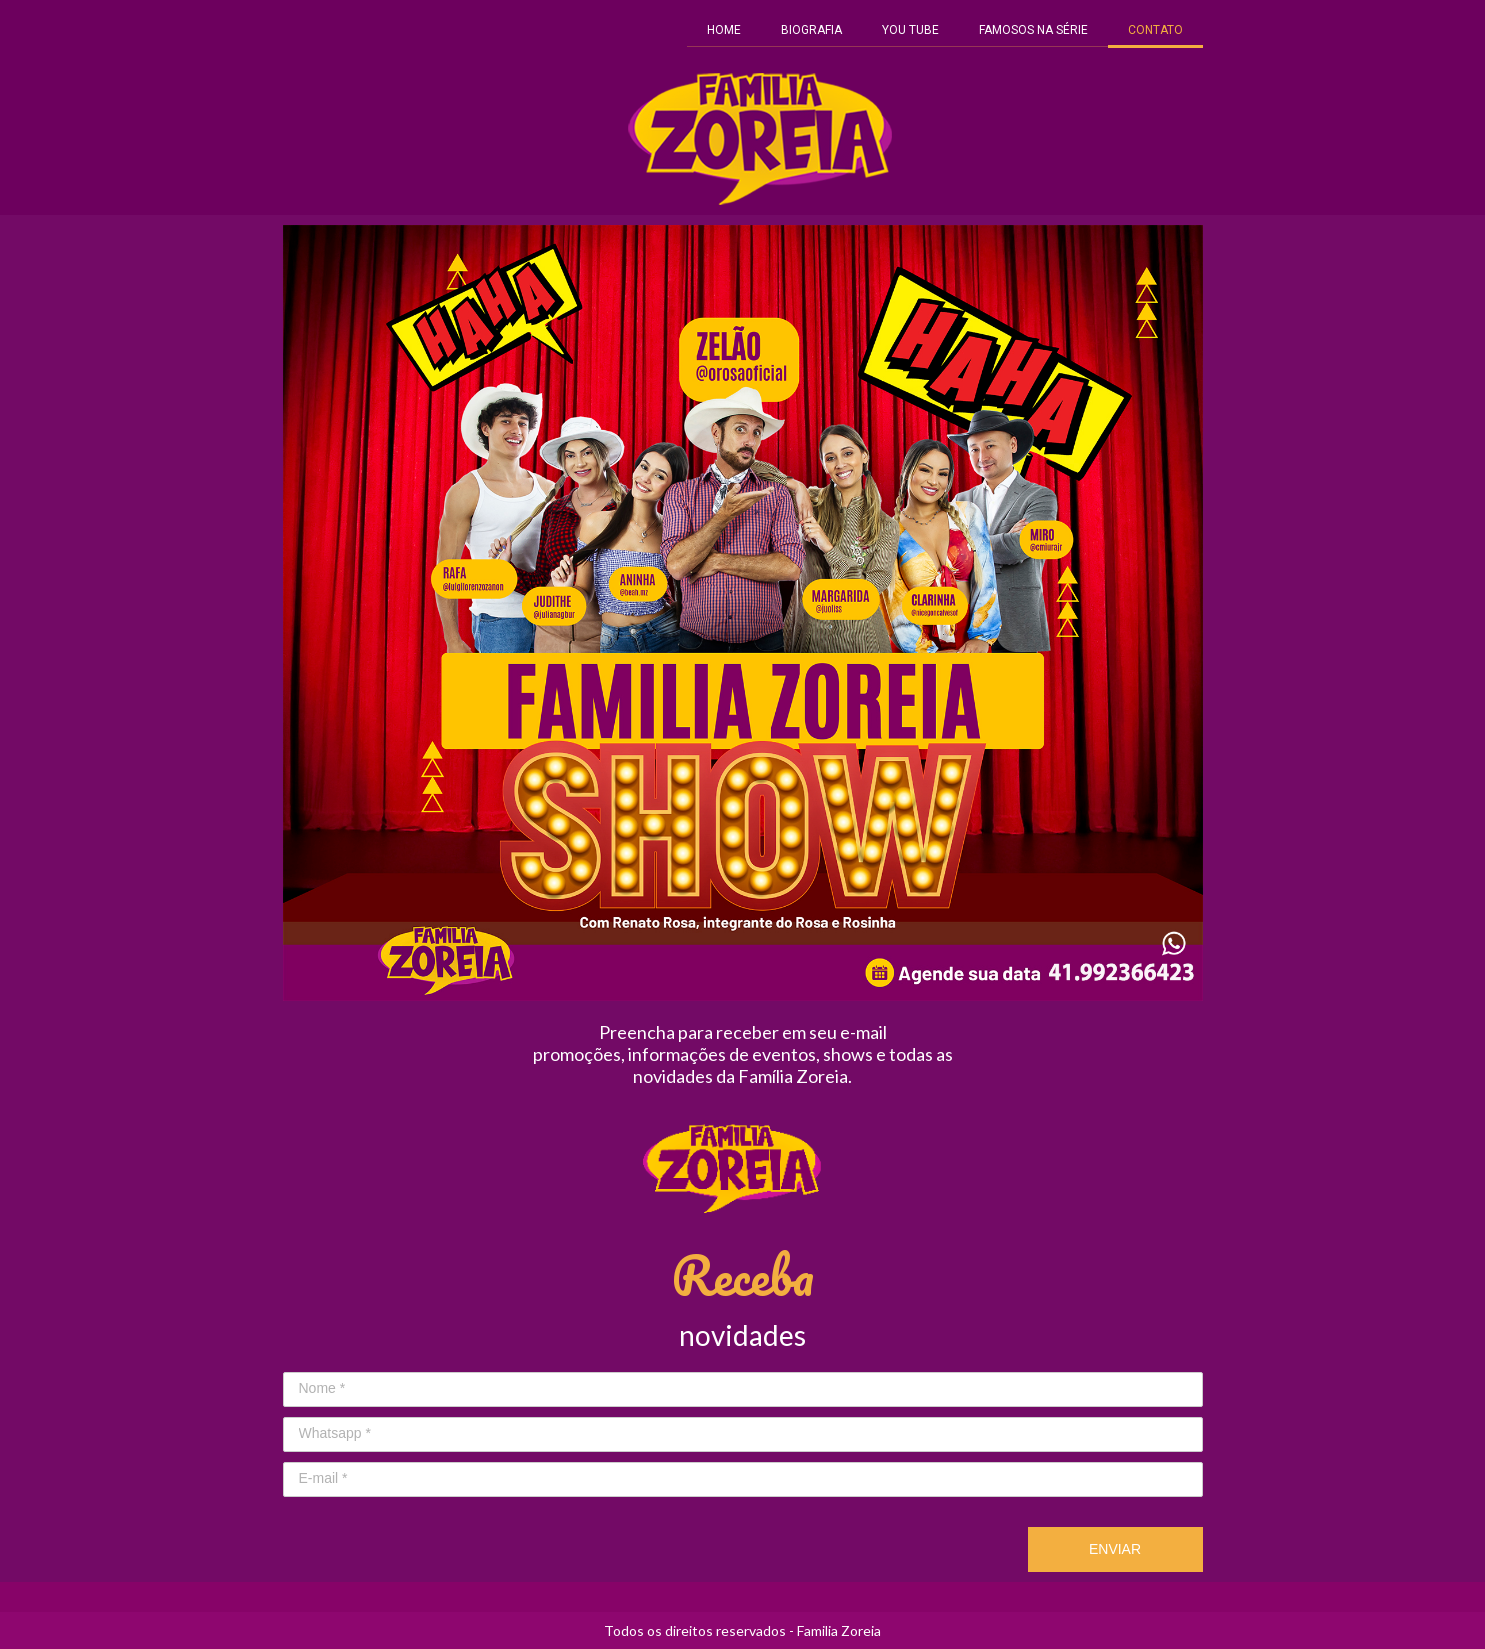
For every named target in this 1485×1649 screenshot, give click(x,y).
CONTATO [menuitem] (1155, 30)
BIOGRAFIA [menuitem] (811, 30)
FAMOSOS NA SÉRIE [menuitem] (1033, 30)
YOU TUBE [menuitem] (910, 30)
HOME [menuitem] (724, 30)
